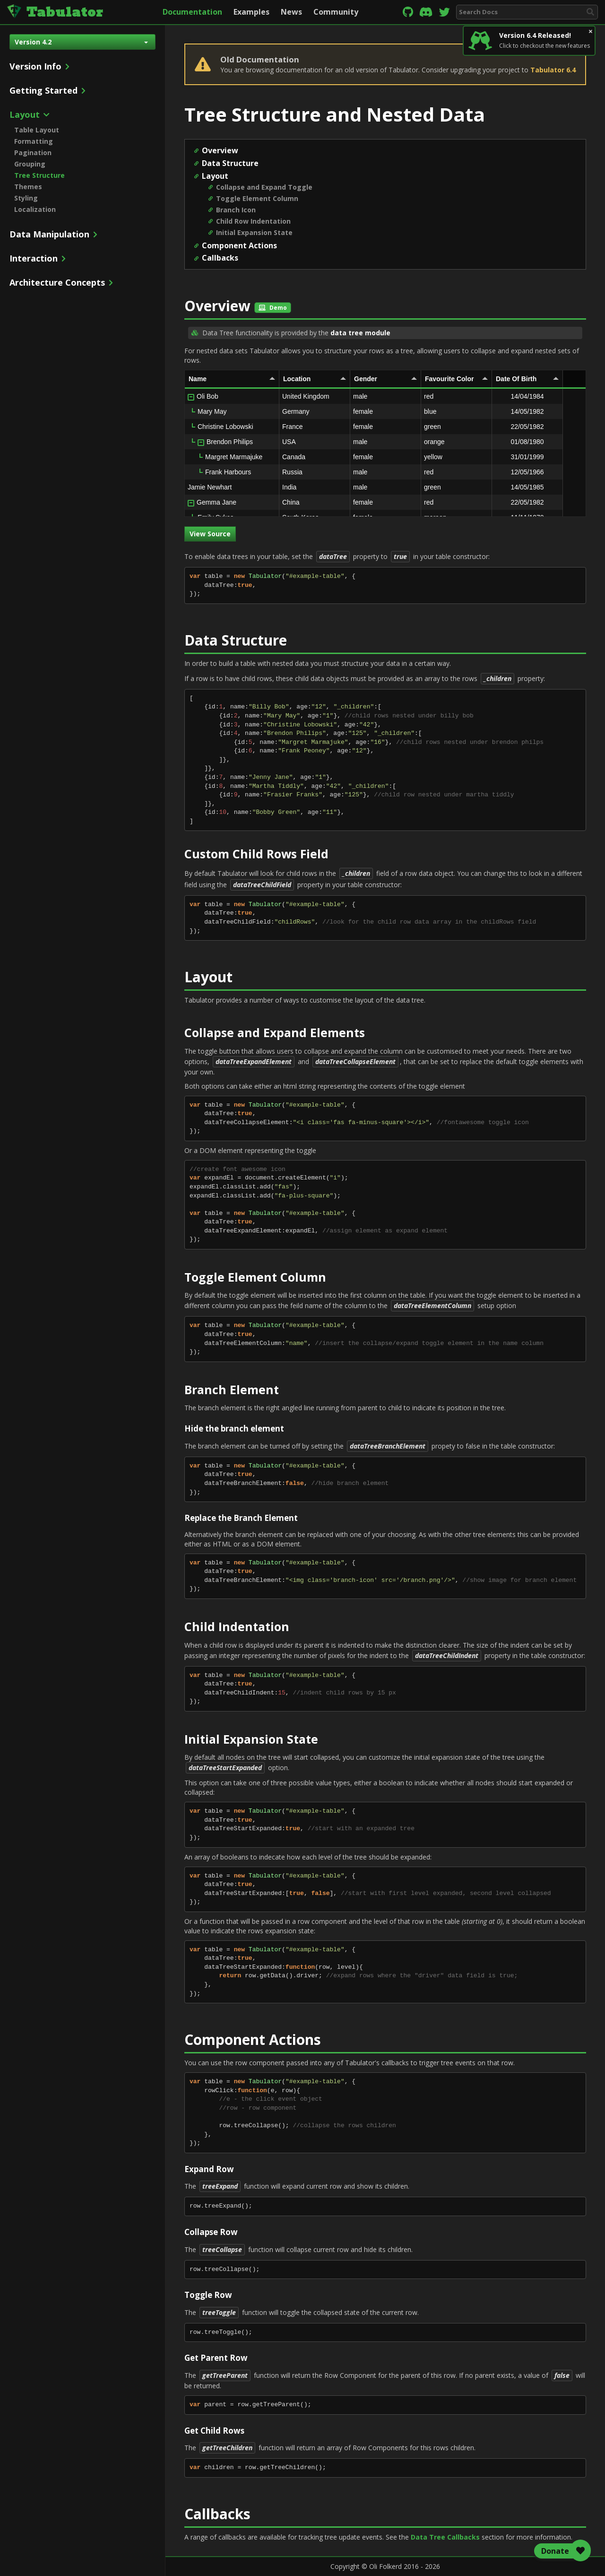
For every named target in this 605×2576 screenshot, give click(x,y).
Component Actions (239, 245)
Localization (35, 209)
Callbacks (220, 258)
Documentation (192, 12)
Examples (251, 12)
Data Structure (230, 163)
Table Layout (36, 129)
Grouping (29, 163)
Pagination (33, 152)
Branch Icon (236, 209)
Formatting (33, 141)
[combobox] (527, 12)
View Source (210, 533)
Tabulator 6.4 (553, 69)
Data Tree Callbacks (445, 2536)
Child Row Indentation (253, 221)
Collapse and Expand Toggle (264, 187)
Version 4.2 (81, 41)
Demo (273, 308)
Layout (215, 176)
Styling (26, 197)
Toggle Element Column (257, 198)
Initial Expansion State (254, 232)
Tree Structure (39, 175)
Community (335, 12)
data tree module (360, 332)
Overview (220, 150)
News (291, 12)
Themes (28, 186)
